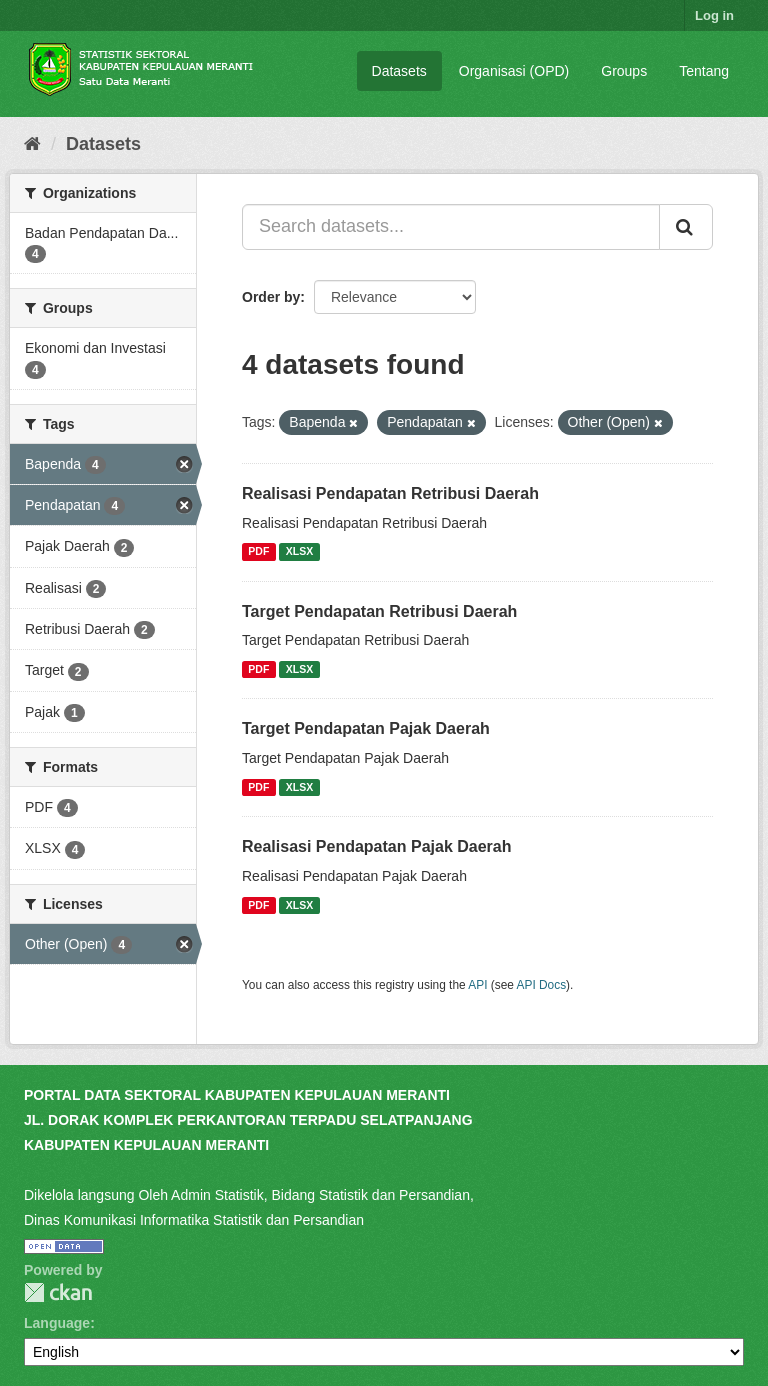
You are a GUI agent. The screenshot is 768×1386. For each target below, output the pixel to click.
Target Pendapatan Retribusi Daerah (379, 611)
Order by (271, 297)
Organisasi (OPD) (514, 71)
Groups (624, 71)
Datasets (399, 71)
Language (57, 1323)
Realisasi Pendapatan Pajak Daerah (376, 846)
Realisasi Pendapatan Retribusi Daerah (390, 493)
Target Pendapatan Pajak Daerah (366, 728)
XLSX (299, 552)
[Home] (32, 144)
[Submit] (686, 227)
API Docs (542, 985)
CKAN (58, 1292)
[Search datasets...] (451, 227)
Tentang (704, 71)
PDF (258, 552)
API (477, 985)
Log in (714, 15)
